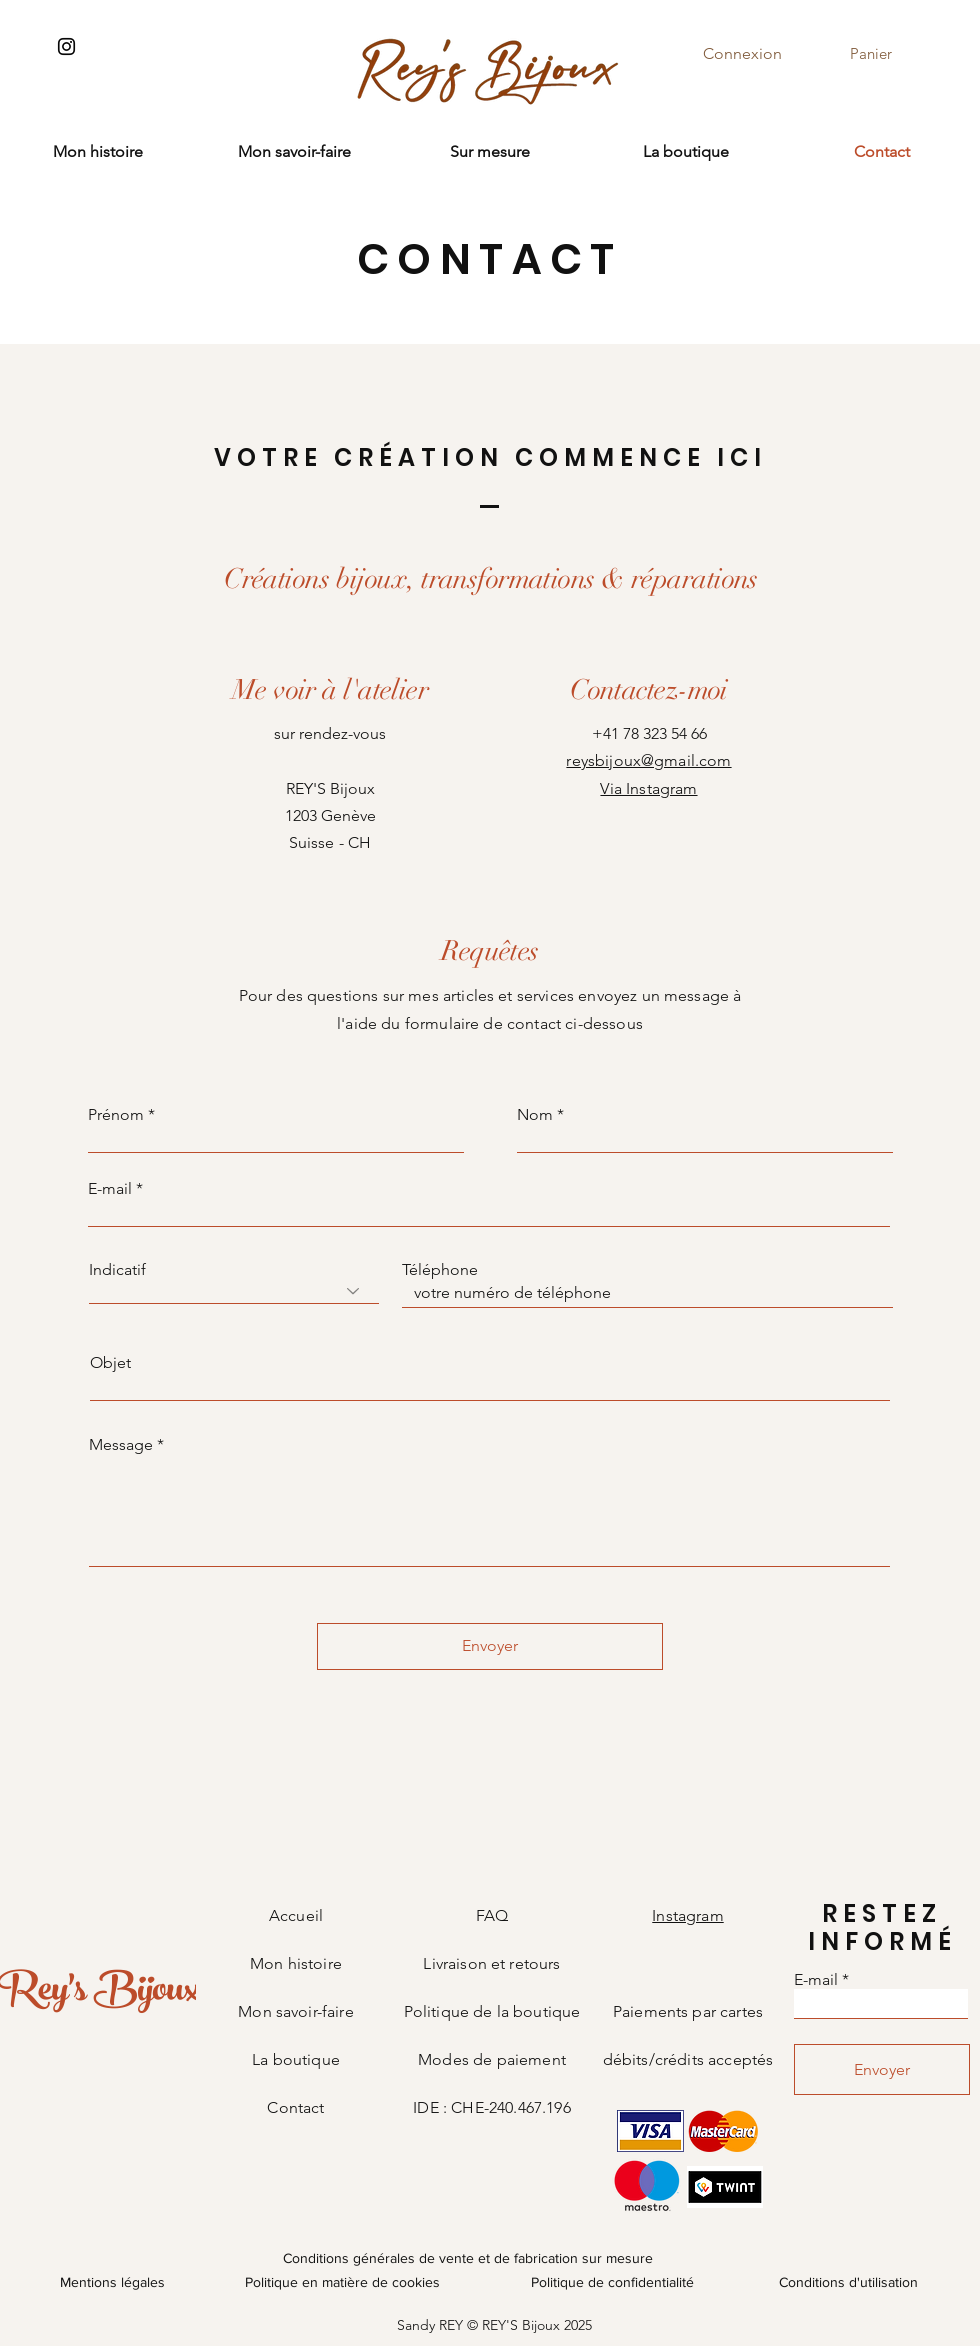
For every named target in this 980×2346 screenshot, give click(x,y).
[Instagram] (66, 46)
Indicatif (117, 1270)
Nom (535, 1115)
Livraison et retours (491, 1963)
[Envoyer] (490, 1646)
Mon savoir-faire (296, 2011)
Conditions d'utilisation (848, 2282)
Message (121, 1445)
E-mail (110, 1189)
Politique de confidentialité (612, 2282)
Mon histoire (296, 1963)
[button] (885, 54)
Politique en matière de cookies (344, 2282)
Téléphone (440, 1270)
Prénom (116, 1115)
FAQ (492, 1915)
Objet (110, 1363)
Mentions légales (112, 2282)
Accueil (296, 1915)
